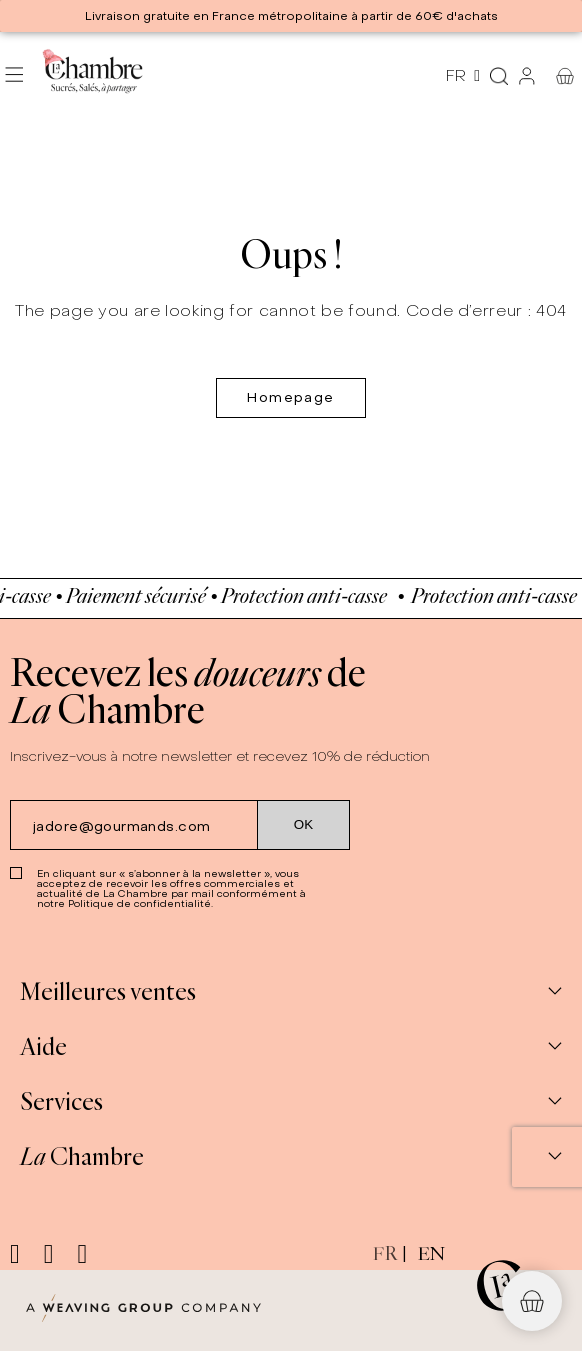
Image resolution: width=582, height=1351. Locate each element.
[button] (532, 1301)
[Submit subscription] (304, 825)
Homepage (290, 397)
